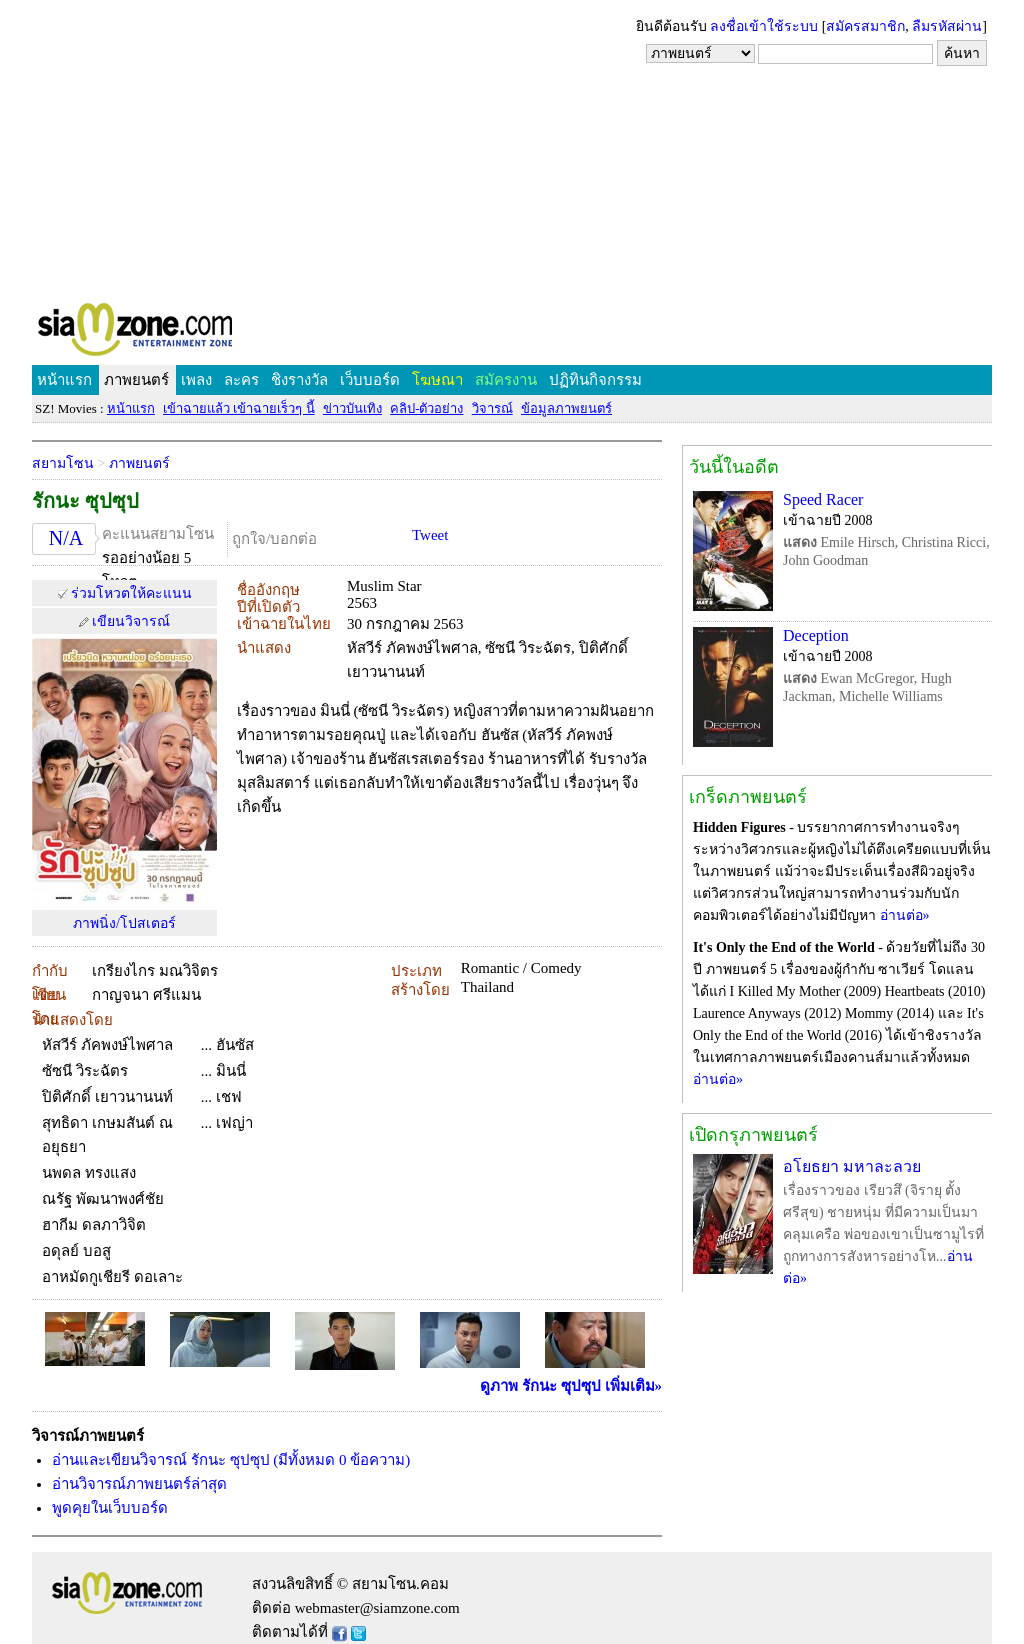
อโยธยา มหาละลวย (852, 1166)
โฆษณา (437, 380)
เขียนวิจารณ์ (131, 621)
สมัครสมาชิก (865, 26)
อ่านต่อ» (905, 915)
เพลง (196, 380)
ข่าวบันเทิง (352, 408)
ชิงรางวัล (299, 380)
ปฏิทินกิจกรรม (595, 380)
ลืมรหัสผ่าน (947, 26)
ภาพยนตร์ (136, 380)
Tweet (430, 535)
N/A (66, 538)
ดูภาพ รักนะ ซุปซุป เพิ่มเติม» (571, 1386)
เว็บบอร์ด (370, 380)
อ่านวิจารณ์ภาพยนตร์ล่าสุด (139, 1484)
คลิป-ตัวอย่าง (426, 408)
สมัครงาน (506, 380)
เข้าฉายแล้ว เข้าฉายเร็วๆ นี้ (239, 408)
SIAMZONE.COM (178, 333)
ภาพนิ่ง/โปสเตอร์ (124, 923)
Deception (816, 635)
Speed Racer (823, 499)
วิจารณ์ (492, 408)
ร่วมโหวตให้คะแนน (131, 593)
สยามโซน (63, 463)
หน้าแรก (64, 380)
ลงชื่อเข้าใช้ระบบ (764, 26)
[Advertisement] (512, 150)
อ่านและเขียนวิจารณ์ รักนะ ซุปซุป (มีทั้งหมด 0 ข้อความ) (231, 1460)
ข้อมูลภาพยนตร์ (566, 408)
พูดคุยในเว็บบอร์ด (110, 1508)
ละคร (241, 380)
